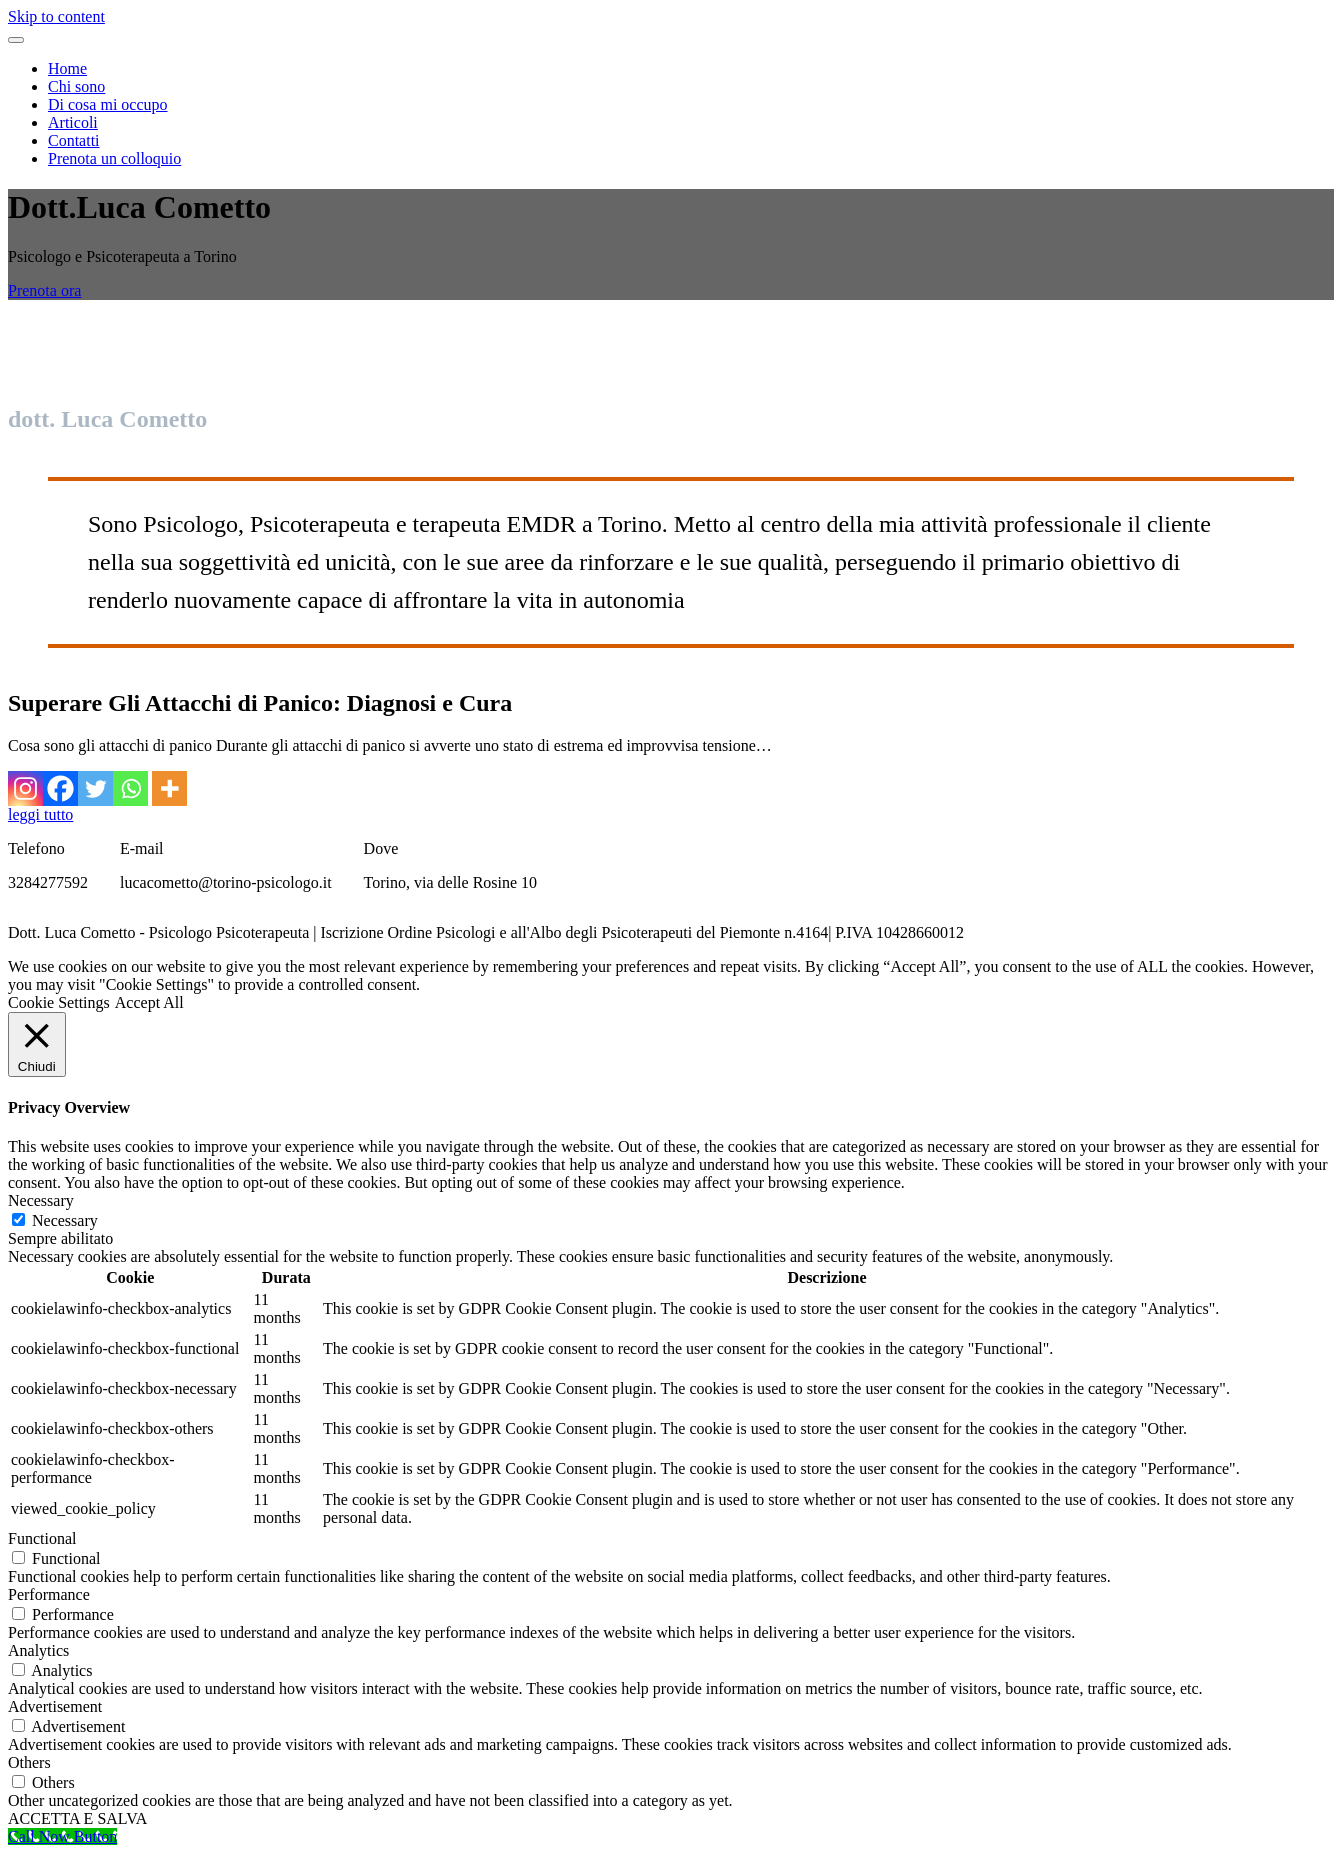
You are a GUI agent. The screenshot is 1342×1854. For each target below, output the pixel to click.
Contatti (74, 140)
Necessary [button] (41, 1200)
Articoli (73, 122)
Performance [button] (49, 1594)
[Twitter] (95, 788)
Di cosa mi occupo (108, 104)
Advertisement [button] (55, 1706)
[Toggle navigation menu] (16, 40)
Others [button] (29, 1762)
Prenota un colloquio (114, 158)
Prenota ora (44, 290)
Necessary (65, 1220)
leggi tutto (40, 814)
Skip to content (56, 16)
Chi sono (76, 86)
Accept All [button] (149, 1002)
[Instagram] (25, 788)
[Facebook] (60, 788)
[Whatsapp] (130, 788)
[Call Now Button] (62, 1836)
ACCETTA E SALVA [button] (77, 1818)
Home (67, 68)
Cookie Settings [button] (59, 1002)
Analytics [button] (38, 1650)
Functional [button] (42, 1538)
